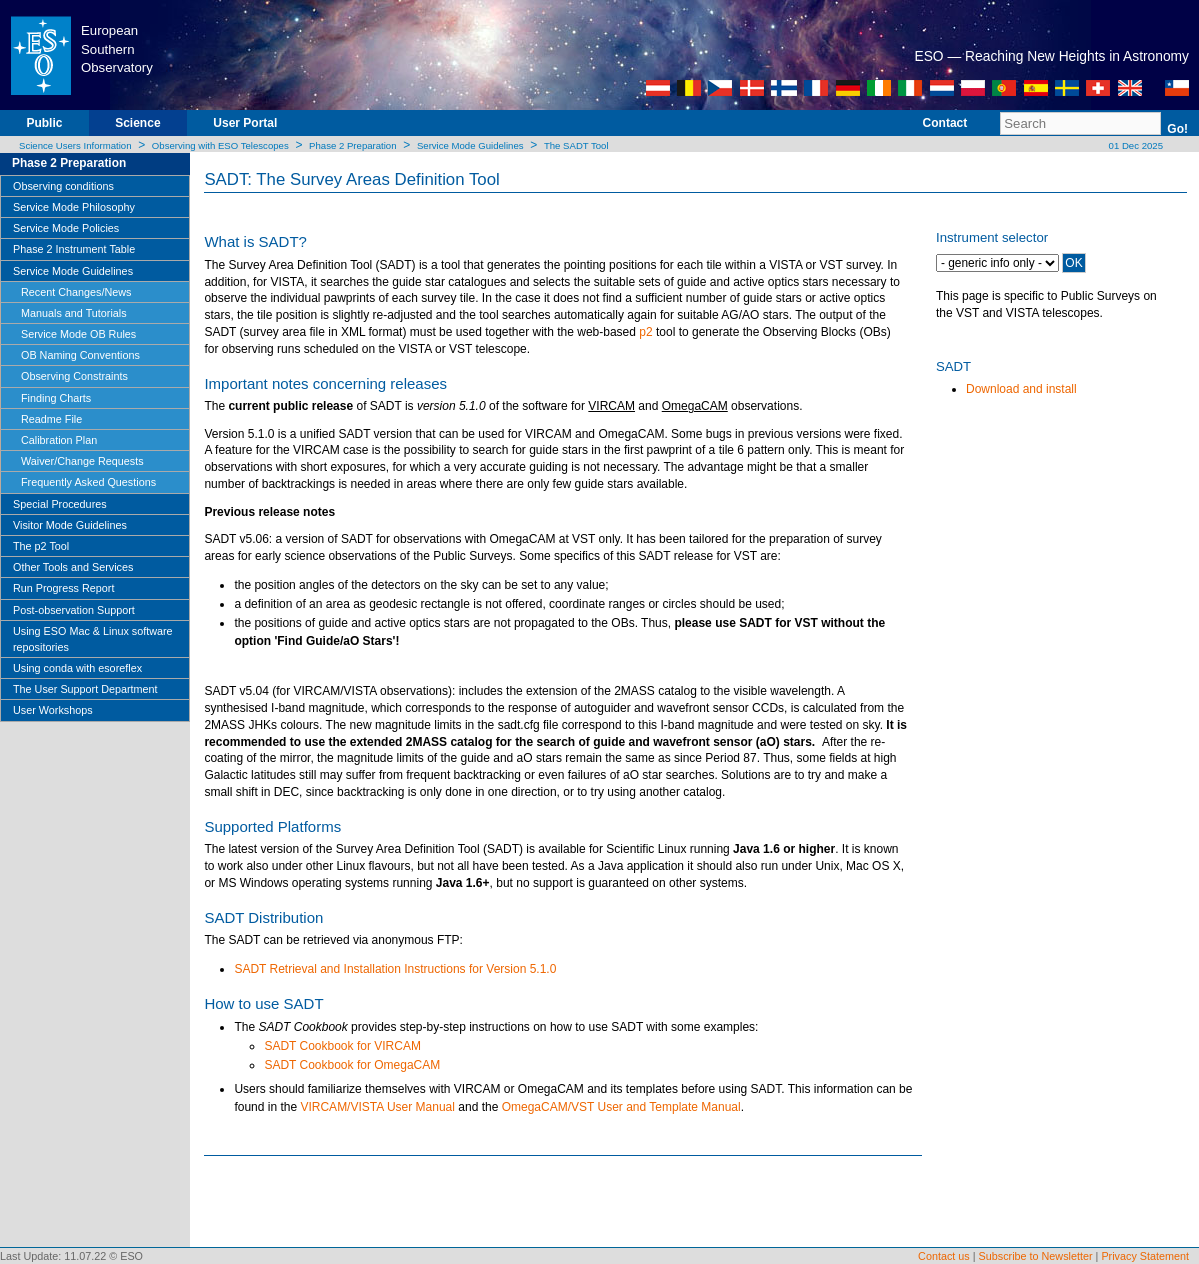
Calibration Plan (59, 440)
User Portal (245, 123)
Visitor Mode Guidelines (70, 525)
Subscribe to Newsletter (1036, 1256)
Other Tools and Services (73, 567)
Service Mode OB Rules (78, 334)
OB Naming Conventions (80, 355)
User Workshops (53, 710)
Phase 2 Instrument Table (74, 249)
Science (137, 123)
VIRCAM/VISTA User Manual (377, 1107)
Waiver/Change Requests (82, 461)
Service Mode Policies (66, 228)
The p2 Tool (41, 546)
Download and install (1021, 389)
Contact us (944, 1256)
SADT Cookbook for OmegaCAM (352, 1065)
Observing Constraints (74, 376)
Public (44, 123)
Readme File (51, 419)
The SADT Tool (576, 145)
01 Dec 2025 (1134, 145)
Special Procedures (60, 504)
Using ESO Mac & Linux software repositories (93, 639)
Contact (945, 123)
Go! (1177, 129)
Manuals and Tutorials (74, 313)
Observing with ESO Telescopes (220, 145)
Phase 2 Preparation (352, 145)
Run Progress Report (63, 588)
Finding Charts (56, 398)
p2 (645, 332)
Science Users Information (75, 145)
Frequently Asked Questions (88, 482)
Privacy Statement (1145, 1256)
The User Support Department (85, 689)
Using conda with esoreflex (77, 668)
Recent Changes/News (76, 292)
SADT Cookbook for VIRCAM (342, 1046)
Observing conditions (63, 186)
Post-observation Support (74, 610)
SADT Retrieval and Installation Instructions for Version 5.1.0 (395, 969)
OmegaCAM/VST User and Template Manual (621, 1107)
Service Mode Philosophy (74, 207)
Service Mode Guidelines (470, 145)
